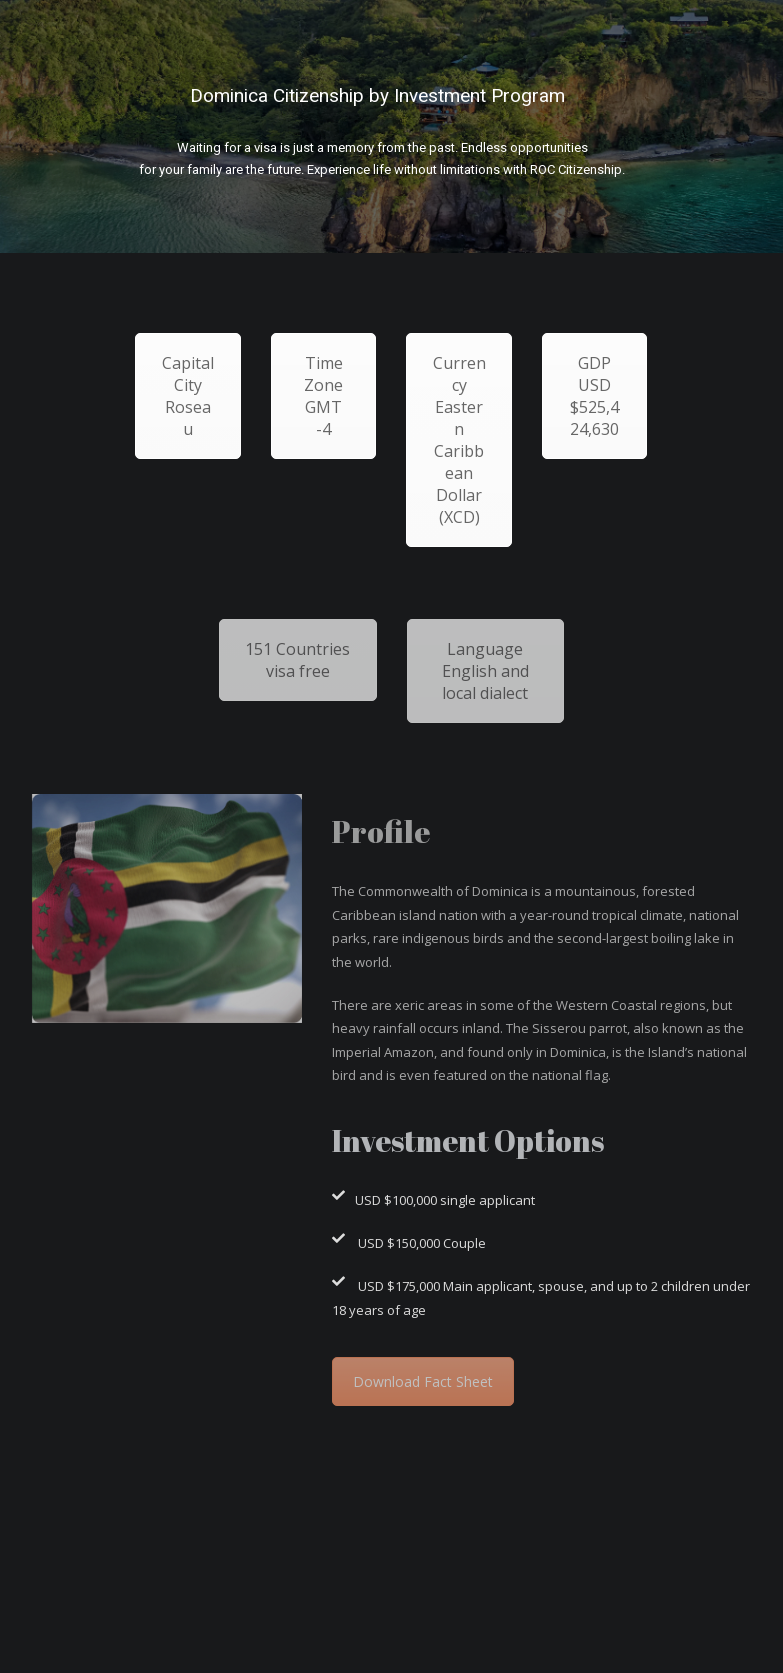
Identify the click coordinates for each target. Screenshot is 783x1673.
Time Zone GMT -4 (323, 396)
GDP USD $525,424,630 (594, 396)
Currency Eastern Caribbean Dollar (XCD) (459, 440)
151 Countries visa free (297, 660)
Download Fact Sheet (423, 1381)
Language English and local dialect (485, 671)
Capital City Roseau (188, 396)
